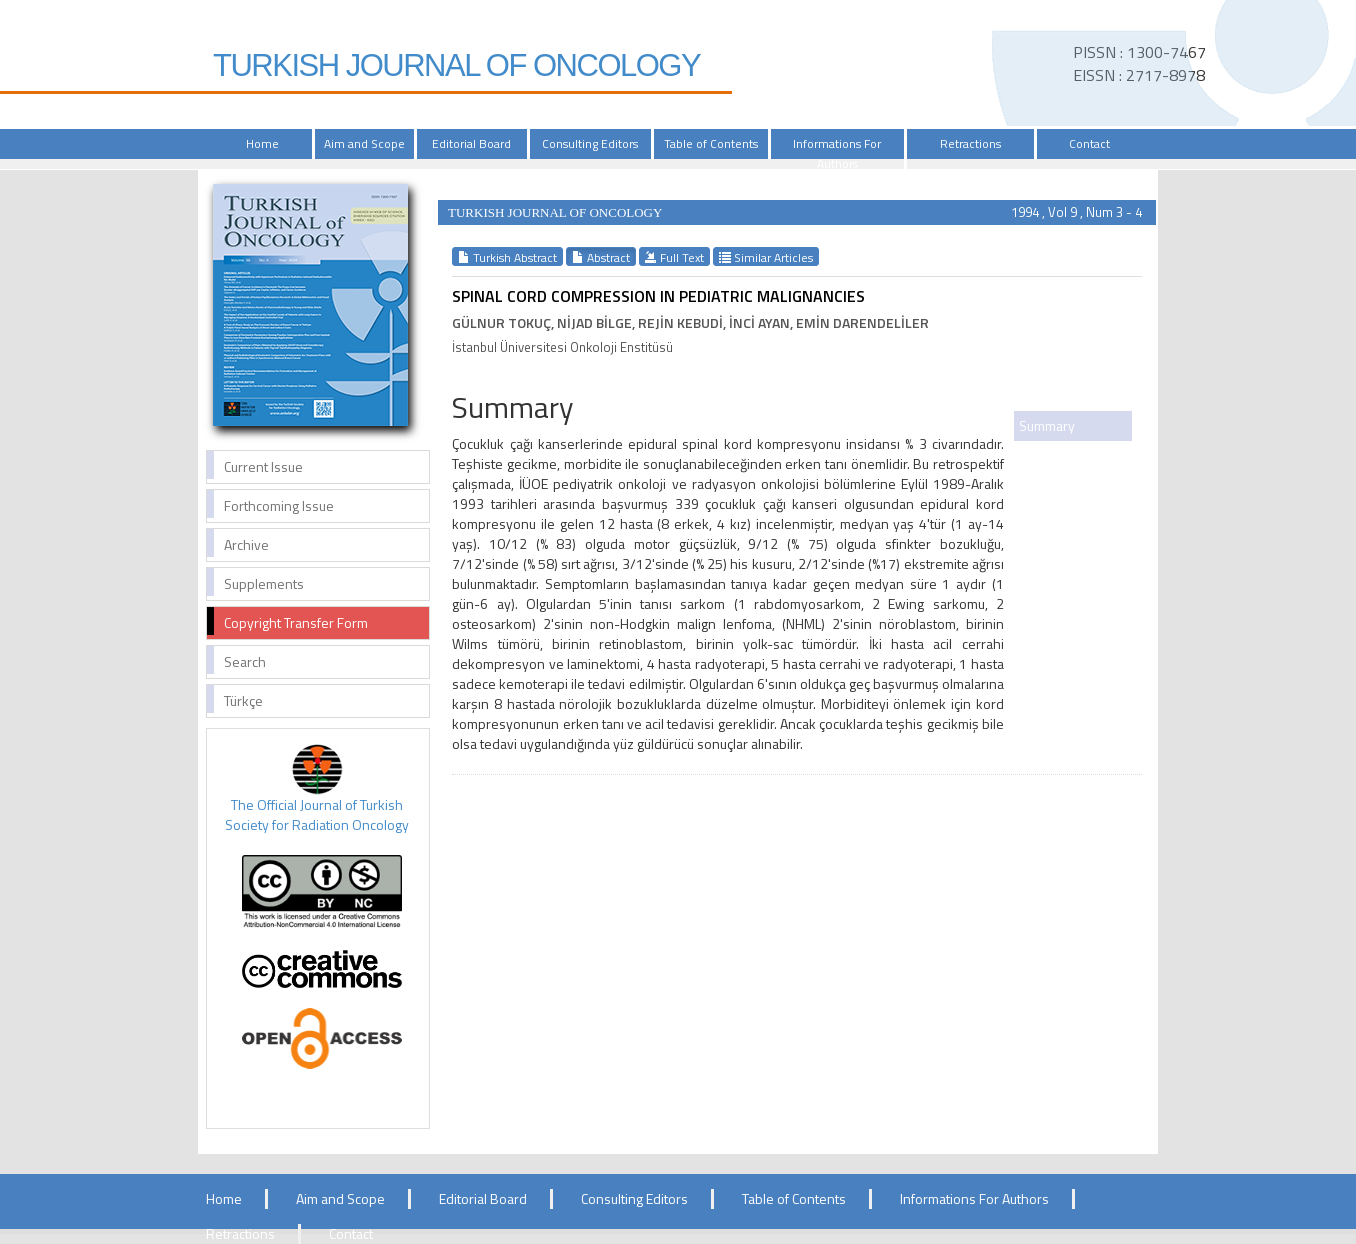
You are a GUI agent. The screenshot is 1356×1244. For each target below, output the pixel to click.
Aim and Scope (364, 143)
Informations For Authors (837, 153)
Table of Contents (711, 143)
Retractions (970, 143)
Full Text (674, 257)
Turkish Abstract (507, 257)
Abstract (601, 257)
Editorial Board (471, 143)
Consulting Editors (590, 143)
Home (262, 143)
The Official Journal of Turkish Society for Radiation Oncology (317, 814)
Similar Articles (766, 257)
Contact (1089, 143)
